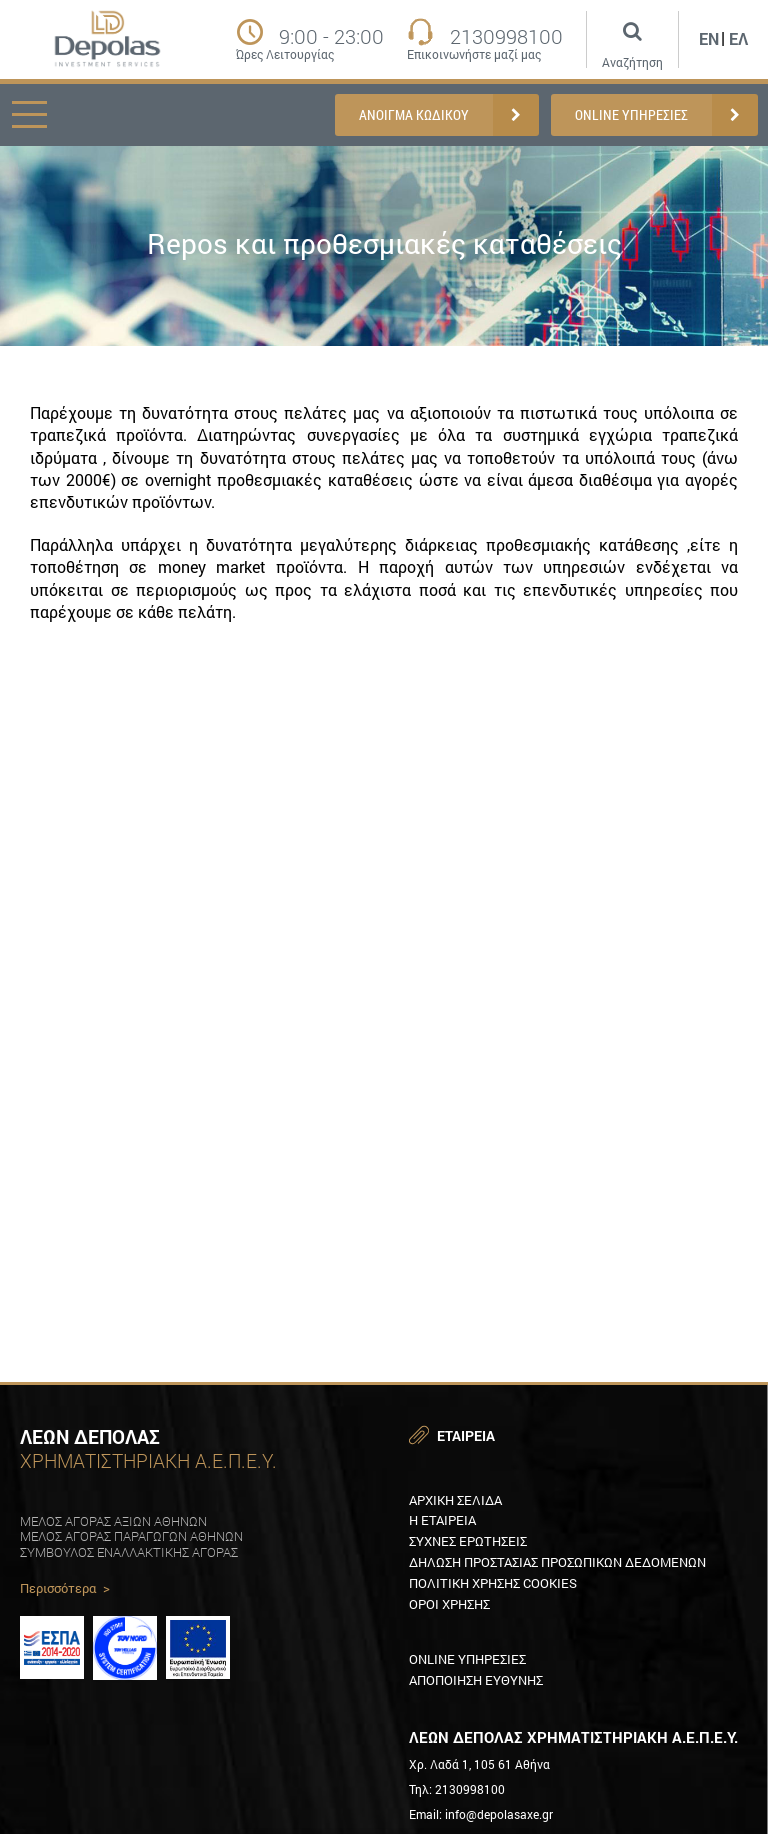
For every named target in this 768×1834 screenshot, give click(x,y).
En (709, 38)
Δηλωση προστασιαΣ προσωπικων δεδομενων (557, 1562)
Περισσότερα (65, 1589)
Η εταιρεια (442, 1520)
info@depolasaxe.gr (499, 1814)
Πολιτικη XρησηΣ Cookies (493, 1583)
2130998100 (506, 36)
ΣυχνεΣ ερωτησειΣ (468, 1541)
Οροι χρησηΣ (449, 1604)
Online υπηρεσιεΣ (467, 1659)
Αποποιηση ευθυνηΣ (476, 1680)
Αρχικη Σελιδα (455, 1500)
